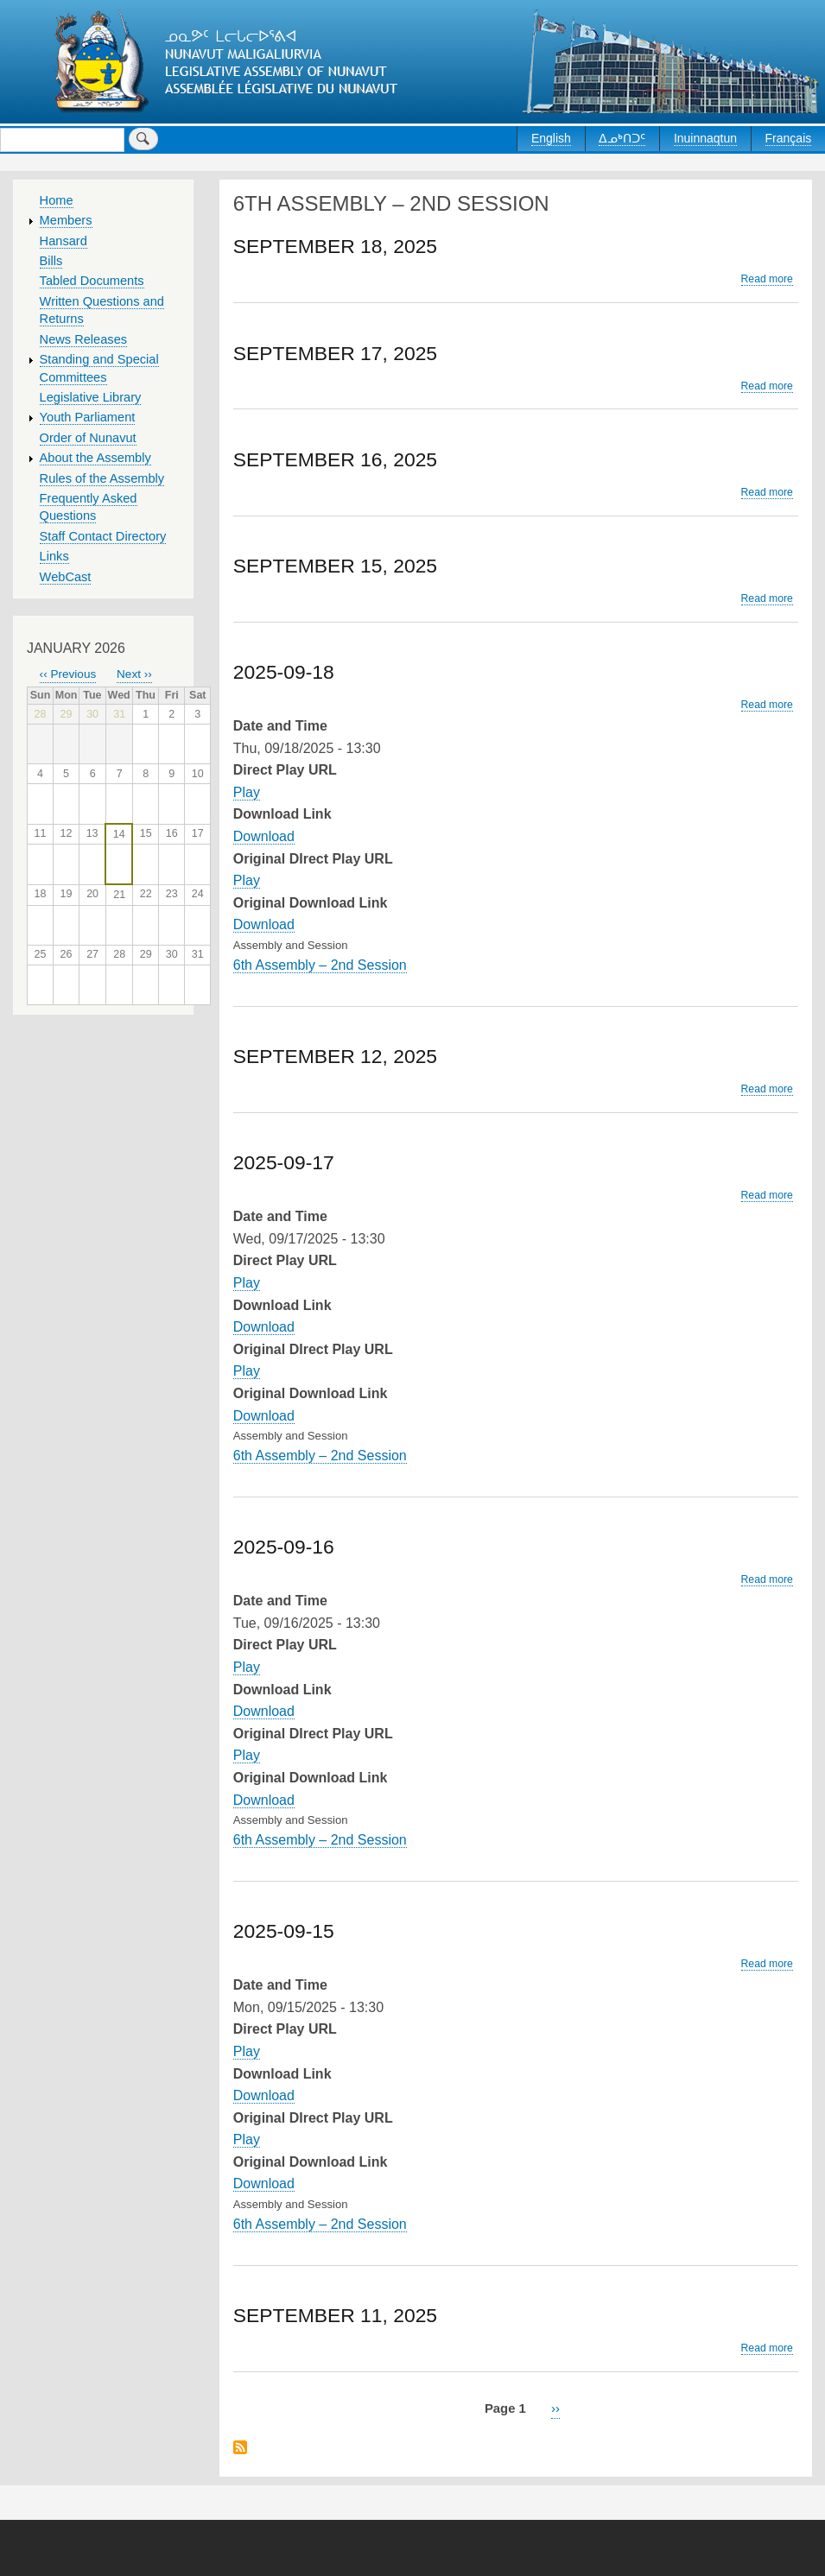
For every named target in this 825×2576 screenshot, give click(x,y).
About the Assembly (95, 458)
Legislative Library (91, 397)
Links (54, 556)
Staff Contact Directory (103, 536)
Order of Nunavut (88, 438)
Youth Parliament (88, 417)
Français (788, 138)
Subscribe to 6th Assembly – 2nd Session (240, 2448)
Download (264, 836)
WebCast (66, 577)
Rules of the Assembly (102, 478)
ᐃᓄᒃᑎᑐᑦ (622, 138)
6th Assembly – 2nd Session (320, 965)
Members (66, 220)
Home (56, 200)
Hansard (63, 241)
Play (246, 792)
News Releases (84, 339)
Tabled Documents (92, 281)
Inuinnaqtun (705, 138)
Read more (767, 279)
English (551, 138)
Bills (51, 261)
